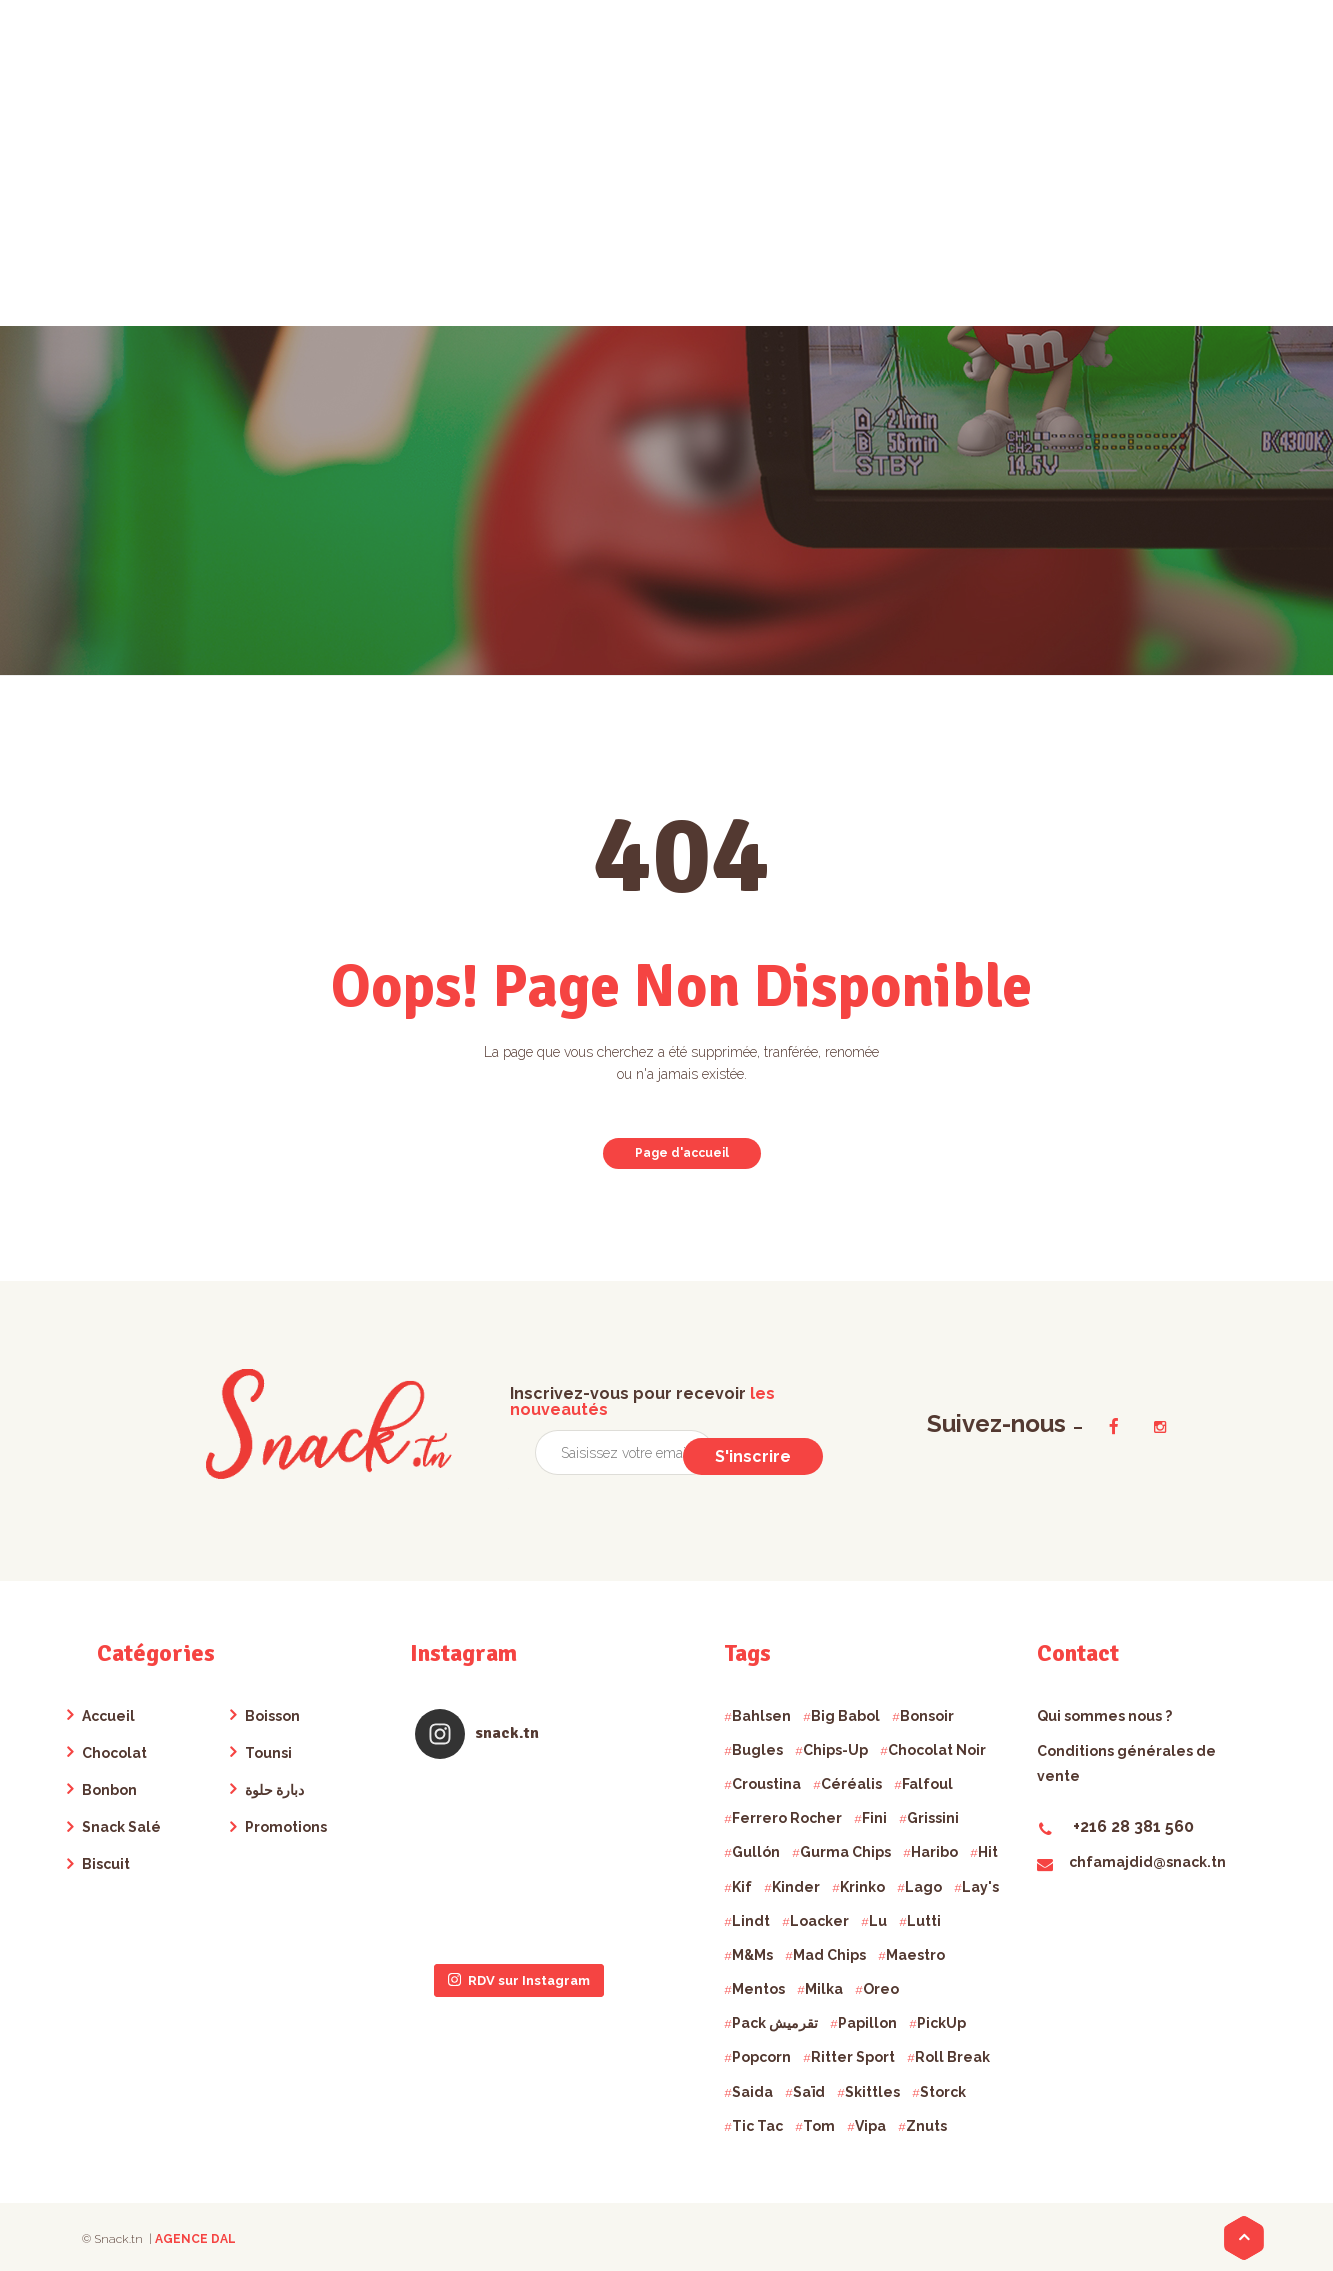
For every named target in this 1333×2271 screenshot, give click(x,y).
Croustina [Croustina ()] (766, 1784)
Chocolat (114, 1753)
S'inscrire (757, 1453)
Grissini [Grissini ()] (933, 1818)
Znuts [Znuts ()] (926, 2126)
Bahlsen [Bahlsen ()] (761, 1716)
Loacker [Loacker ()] (819, 1921)
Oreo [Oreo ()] (881, 1989)
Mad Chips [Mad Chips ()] (829, 1955)
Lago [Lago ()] (923, 1887)
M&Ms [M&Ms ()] (752, 1955)
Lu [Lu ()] (878, 1921)
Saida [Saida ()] (752, 2092)
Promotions (286, 1827)
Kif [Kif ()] (742, 1887)
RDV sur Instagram (519, 1859)
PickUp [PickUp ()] (941, 2023)
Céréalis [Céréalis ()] (851, 1784)
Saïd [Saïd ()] (809, 2092)
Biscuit (106, 1864)
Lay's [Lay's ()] (980, 1887)
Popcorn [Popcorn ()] (761, 2057)
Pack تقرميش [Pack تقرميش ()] (775, 2023)
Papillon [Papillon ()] (867, 2023)
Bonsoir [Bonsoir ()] (927, 1716)
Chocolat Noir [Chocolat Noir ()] (937, 1750)
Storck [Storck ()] (943, 2092)
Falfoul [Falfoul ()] (927, 1784)
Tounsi (268, 1753)
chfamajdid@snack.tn (1131, 1862)
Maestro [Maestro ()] (915, 1955)
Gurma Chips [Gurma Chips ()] (845, 1852)
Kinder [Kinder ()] (796, 1887)
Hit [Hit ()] (988, 1852)
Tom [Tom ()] (819, 2126)
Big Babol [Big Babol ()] (845, 1716)
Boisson (272, 1716)
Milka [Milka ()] (824, 1989)
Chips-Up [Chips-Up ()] (835, 1750)
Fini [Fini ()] (874, 1818)
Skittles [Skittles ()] (872, 2092)
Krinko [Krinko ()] (862, 1887)
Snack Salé (121, 1827)
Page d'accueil (682, 1153)
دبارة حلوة (274, 1790)
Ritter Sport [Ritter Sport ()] (853, 2057)
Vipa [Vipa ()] (870, 2126)
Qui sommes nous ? (1104, 1716)
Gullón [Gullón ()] (756, 1852)
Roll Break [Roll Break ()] (952, 2057)
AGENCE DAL (195, 2239)
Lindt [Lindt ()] (751, 1921)
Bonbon (109, 1790)
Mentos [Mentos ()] (758, 1989)
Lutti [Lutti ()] (924, 1921)
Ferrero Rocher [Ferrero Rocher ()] (787, 1818)
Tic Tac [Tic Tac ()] (757, 2126)
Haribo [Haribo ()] (934, 1852)
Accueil (108, 1716)
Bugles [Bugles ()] (757, 1750)
